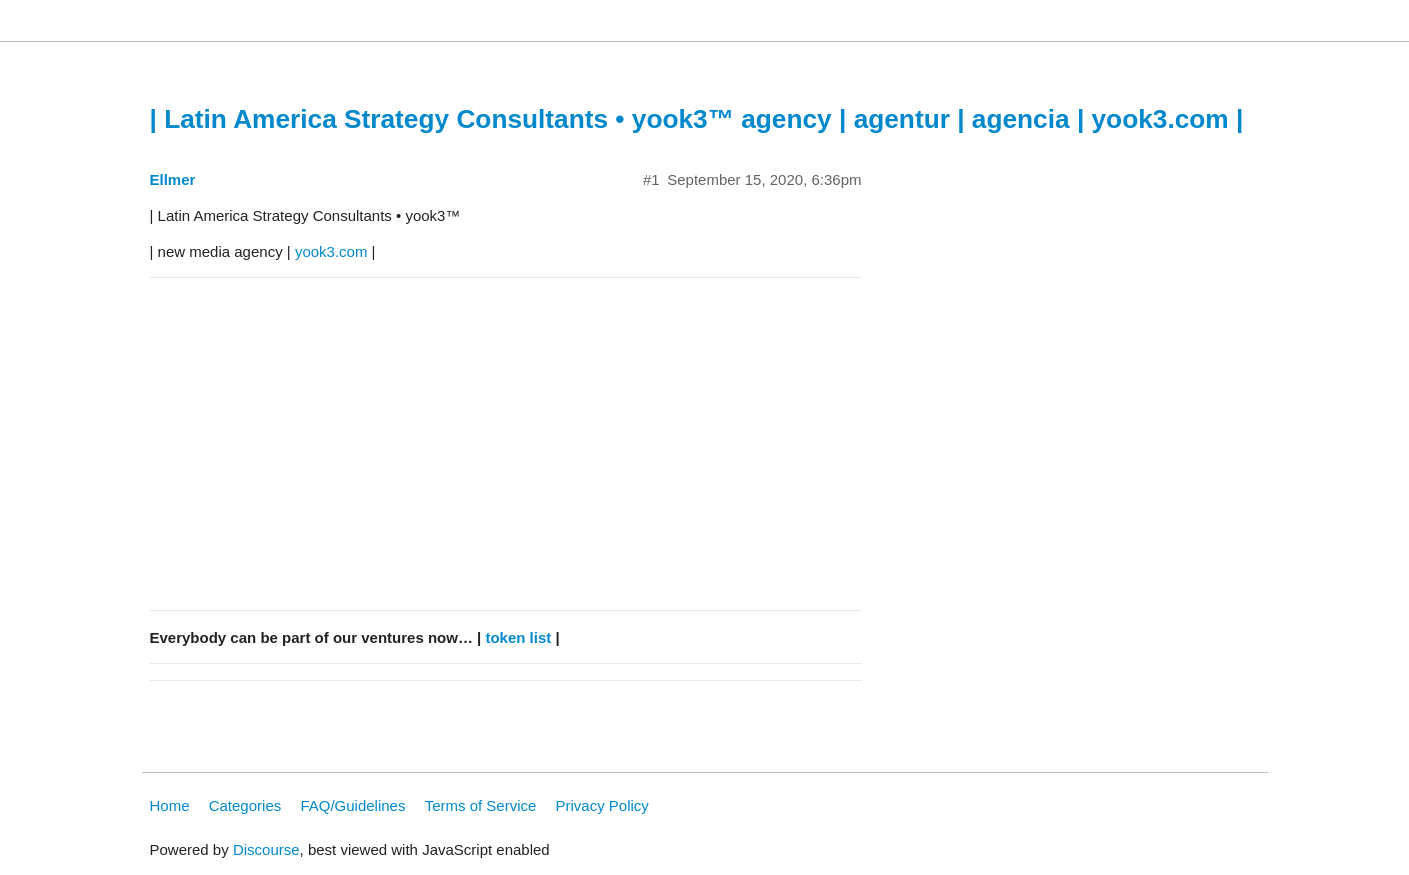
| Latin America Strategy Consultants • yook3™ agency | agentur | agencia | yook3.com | (697, 119)
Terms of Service (481, 805)
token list (518, 637)
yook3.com (331, 251)
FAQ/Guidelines (352, 805)
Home (170, 805)
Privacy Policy (602, 805)
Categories (245, 805)
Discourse (266, 849)
